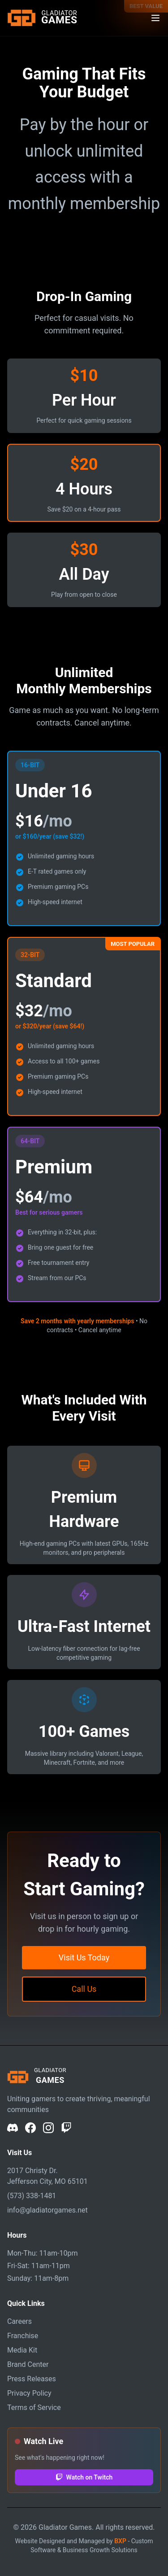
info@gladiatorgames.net (47, 2210)
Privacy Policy (29, 2393)
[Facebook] (30, 2127)
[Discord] (12, 2127)
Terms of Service (34, 2407)
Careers (19, 2321)
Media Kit (22, 2350)
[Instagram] (48, 2127)
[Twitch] (66, 2127)
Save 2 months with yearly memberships (77, 1321)
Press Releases (31, 2379)
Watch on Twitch (84, 2477)
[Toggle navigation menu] (155, 18)
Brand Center (27, 2364)
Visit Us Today (84, 1957)
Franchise (22, 2335)
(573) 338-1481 (31, 2195)
